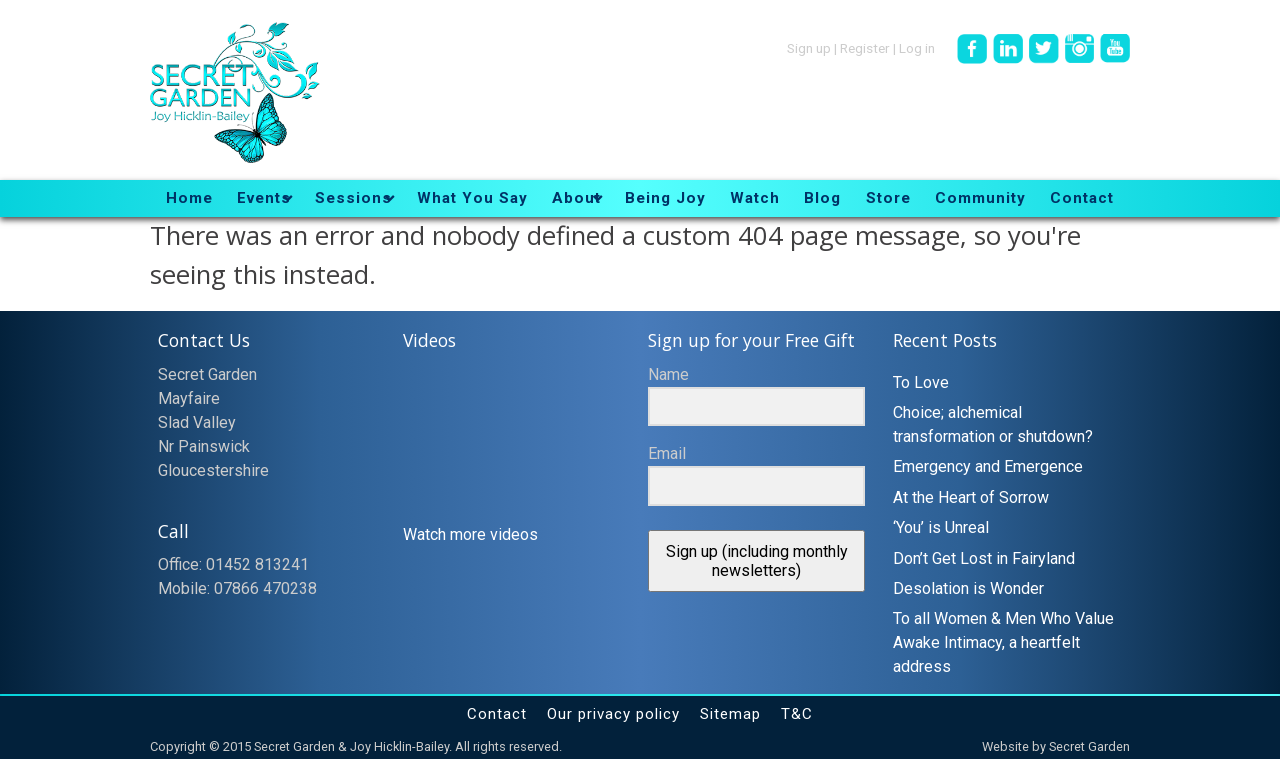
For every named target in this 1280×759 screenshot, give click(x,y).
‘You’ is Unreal (941, 527)
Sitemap (730, 714)
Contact (497, 714)
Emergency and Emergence (988, 466)
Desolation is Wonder (968, 588)
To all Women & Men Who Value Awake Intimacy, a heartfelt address (1003, 642)
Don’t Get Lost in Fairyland (984, 558)
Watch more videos (470, 534)
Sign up (809, 47)
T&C (797, 714)
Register (865, 47)
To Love (921, 382)
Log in (917, 47)
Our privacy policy (613, 714)
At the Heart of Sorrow (971, 497)
